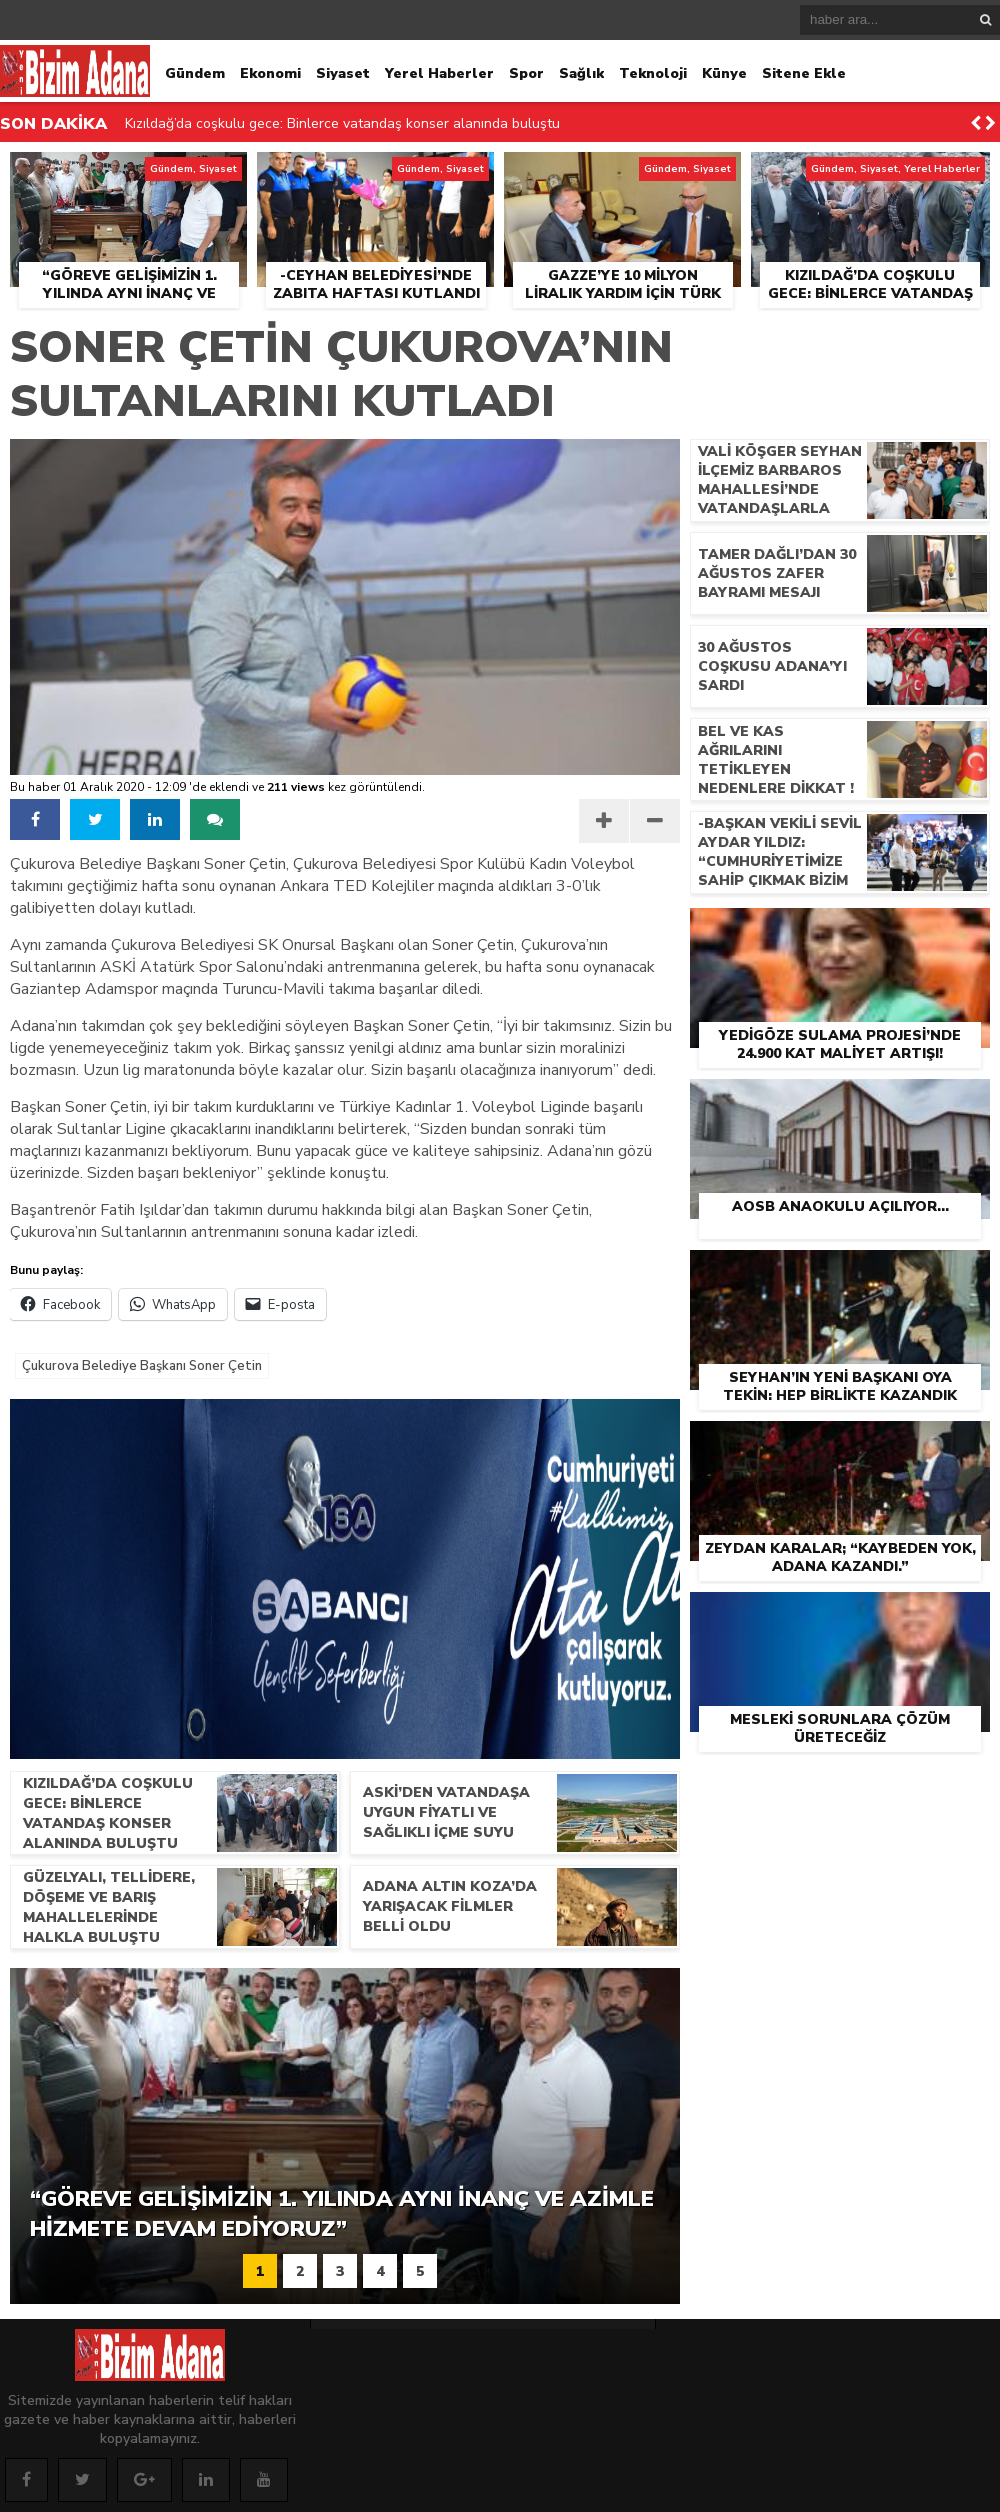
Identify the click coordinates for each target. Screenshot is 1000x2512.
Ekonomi (270, 73)
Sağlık (581, 73)
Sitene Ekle (804, 73)
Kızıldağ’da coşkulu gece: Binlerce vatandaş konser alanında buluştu (342, 123)
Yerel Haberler (439, 73)
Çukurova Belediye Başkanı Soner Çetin (142, 1366)
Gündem (195, 73)
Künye (724, 73)
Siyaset (343, 73)
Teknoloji (653, 73)
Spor (526, 73)
